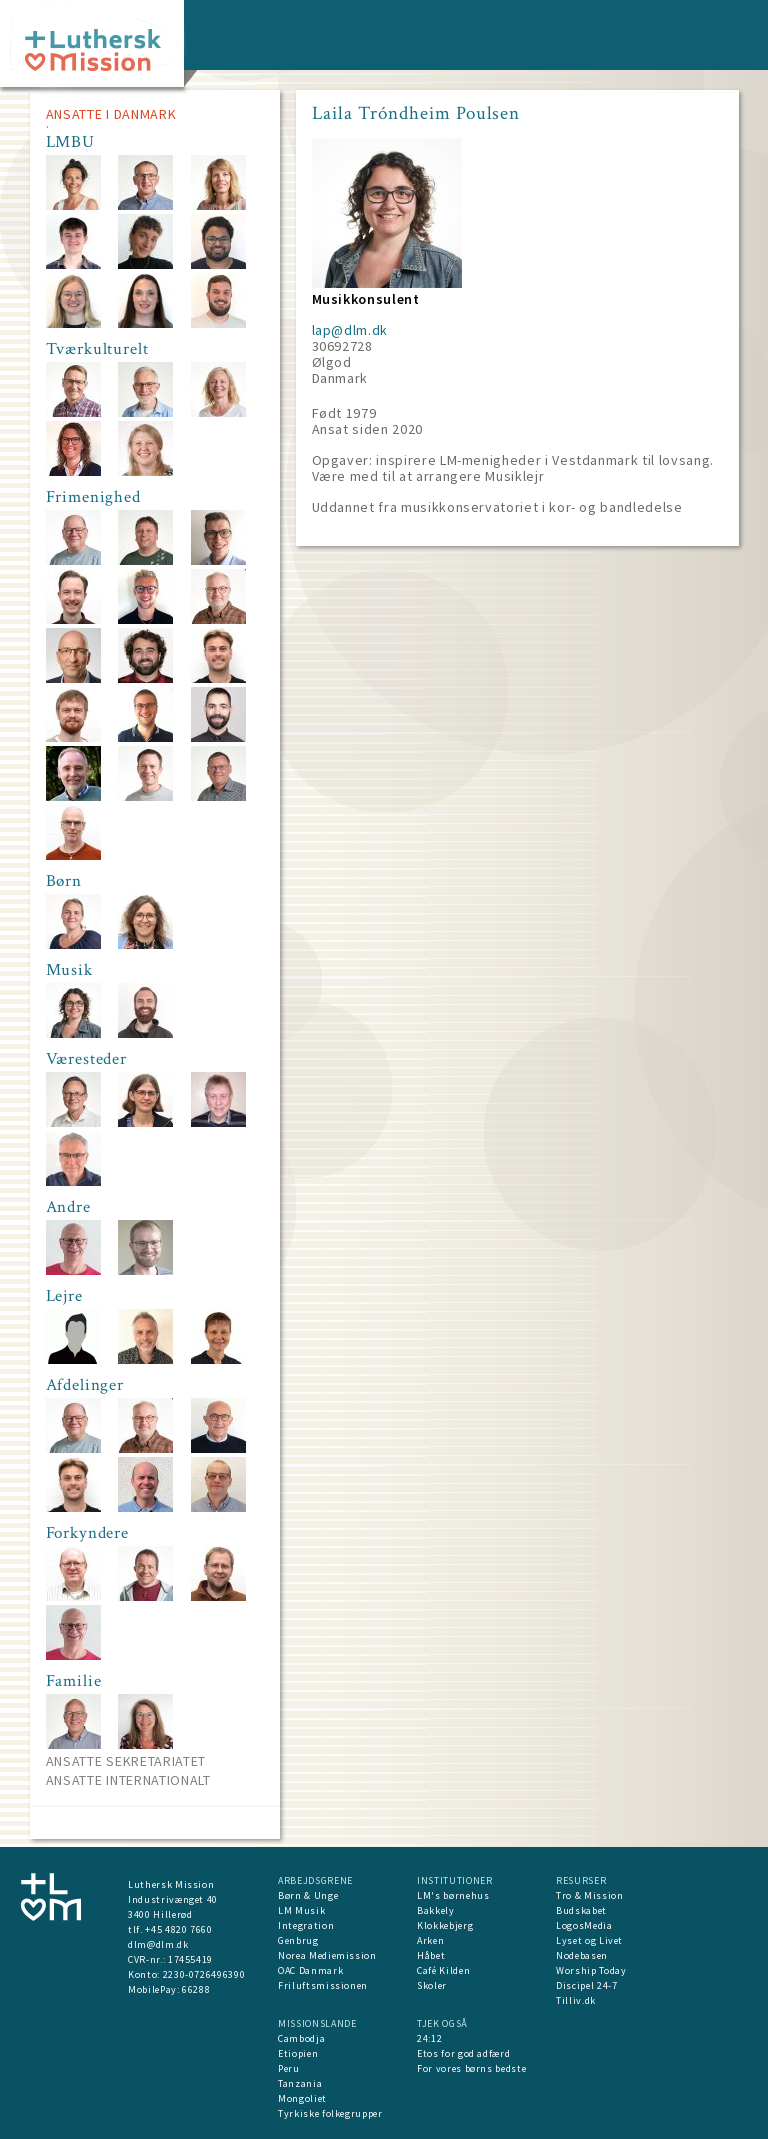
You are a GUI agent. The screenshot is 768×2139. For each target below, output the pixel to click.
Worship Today (591, 1970)
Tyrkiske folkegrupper (330, 2113)
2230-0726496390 (204, 1974)
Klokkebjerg (445, 1925)
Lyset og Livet (589, 1940)
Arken (430, 1940)
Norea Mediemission (327, 1955)
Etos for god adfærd (463, 2053)
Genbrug (298, 1940)
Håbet (431, 1955)
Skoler (432, 1985)
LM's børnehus (453, 1895)
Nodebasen (582, 1955)
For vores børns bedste (471, 2068)
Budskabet (581, 1910)
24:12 (429, 2038)
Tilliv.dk (576, 2000)
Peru (289, 2068)
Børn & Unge (308, 1895)
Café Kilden (443, 1970)
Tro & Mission (589, 1895)
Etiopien (298, 2053)
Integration (306, 1925)
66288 (196, 1989)
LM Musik (301, 1910)
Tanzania (300, 2083)
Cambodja (301, 2038)
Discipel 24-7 (586, 1985)
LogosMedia (584, 1925)
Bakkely (436, 1910)
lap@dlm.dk (350, 330)
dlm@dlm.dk (158, 1944)
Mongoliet (302, 2098)
